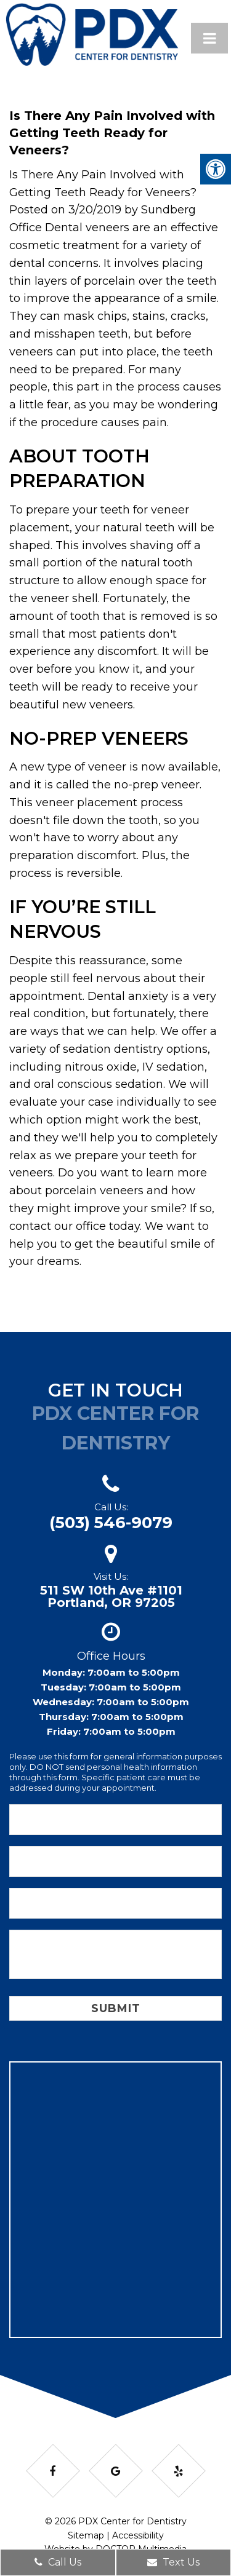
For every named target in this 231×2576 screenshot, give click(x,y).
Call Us (57, 2562)
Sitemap (86, 2535)
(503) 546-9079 (110, 1523)
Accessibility (138, 2535)
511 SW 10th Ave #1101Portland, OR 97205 (111, 1596)
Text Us (173, 2562)
